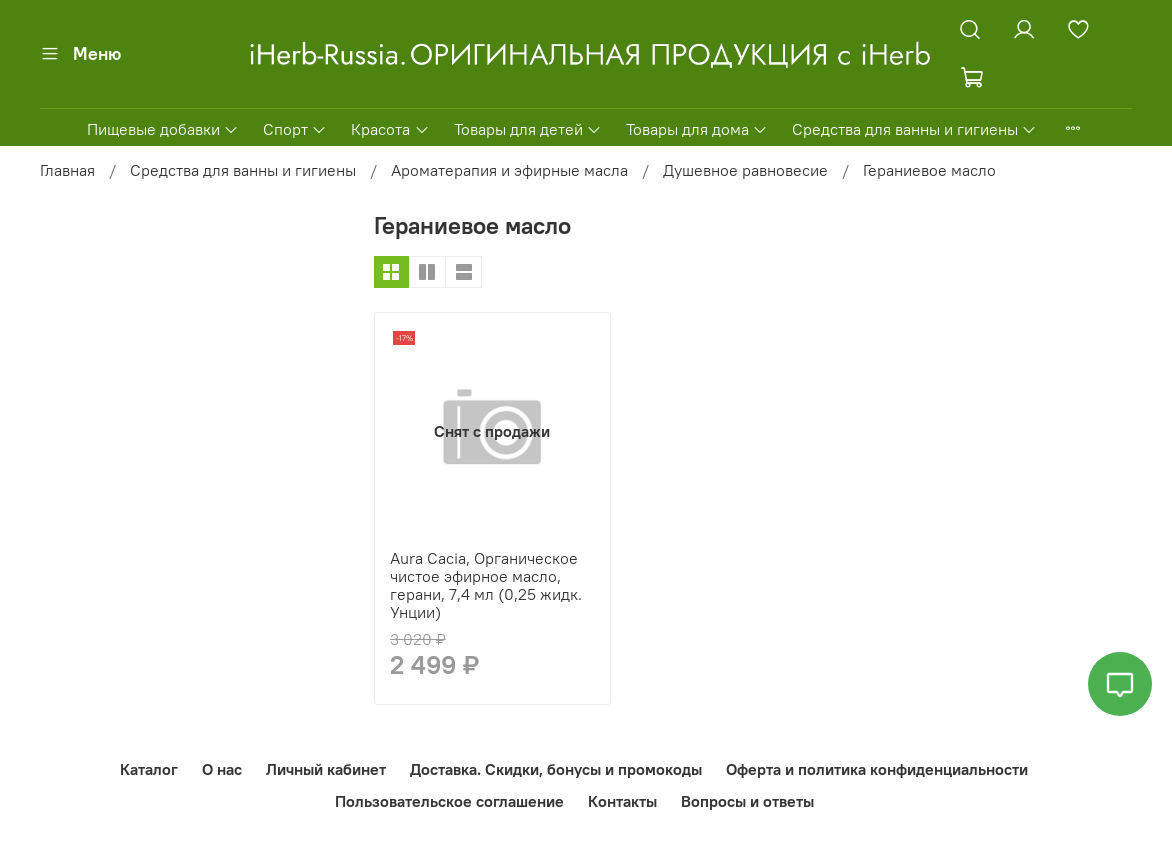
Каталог (149, 769)
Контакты (622, 801)
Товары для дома (697, 129)
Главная (67, 170)
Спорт (295, 129)
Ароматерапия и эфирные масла (509, 170)
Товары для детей (528, 129)
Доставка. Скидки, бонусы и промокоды (556, 769)
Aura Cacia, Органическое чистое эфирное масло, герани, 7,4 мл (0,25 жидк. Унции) (486, 585)
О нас (222, 769)
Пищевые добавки (163, 129)
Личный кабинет (326, 769)
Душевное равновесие (745, 170)
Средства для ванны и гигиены (914, 129)
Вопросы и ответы (747, 801)
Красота (390, 129)
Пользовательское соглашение (449, 801)
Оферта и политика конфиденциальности (877, 769)
